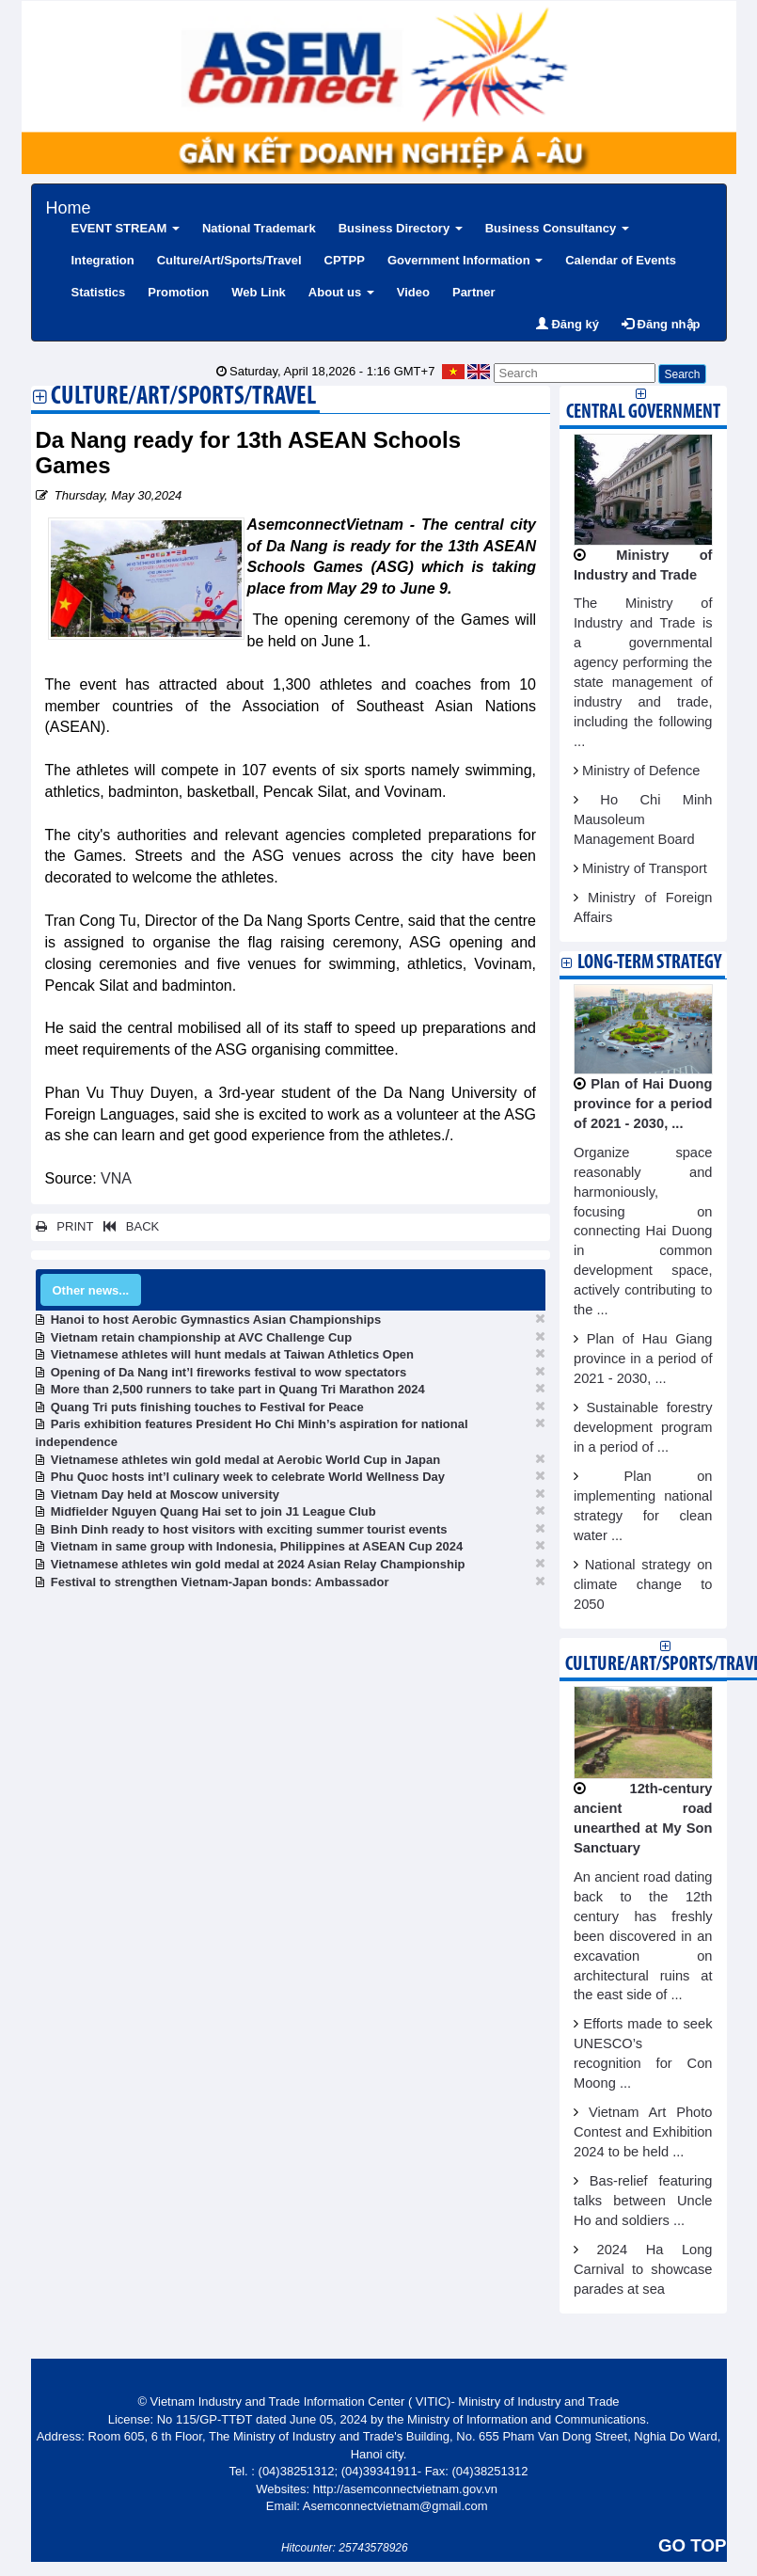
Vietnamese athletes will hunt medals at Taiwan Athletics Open (232, 1354)
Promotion (178, 292)
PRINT (65, 1226)
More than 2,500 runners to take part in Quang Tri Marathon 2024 (238, 1389)
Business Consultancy (557, 228)
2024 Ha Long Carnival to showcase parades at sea (643, 2269)
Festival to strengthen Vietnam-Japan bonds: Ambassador (220, 1582)
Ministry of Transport (644, 868)
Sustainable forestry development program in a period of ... (643, 1427)
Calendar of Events (620, 260)
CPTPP (344, 260)
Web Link (258, 292)
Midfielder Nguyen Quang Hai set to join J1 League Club (213, 1511)
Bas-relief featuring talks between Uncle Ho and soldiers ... (643, 2200)
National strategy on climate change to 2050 (643, 1584)
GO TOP (692, 2545)
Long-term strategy (649, 963)
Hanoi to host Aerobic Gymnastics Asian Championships (216, 1319)
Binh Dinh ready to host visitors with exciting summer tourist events (249, 1529)
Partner (474, 292)
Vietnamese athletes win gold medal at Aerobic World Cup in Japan (245, 1460)
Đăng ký (567, 324)
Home (68, 206)
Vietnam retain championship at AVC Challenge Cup (201, 1337)
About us (341, 292)
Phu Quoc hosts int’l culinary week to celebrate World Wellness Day (248, 1477)
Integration (102, 260)
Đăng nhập (661, 324)
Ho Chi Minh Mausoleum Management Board (643, 819)
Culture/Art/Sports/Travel (229, 260)
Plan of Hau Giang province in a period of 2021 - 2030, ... (643, 1358)
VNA (116, 1178)
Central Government (643, 412)
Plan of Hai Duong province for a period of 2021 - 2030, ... (643, 1103)
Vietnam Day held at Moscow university (165, 1494)
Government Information (465, 260)
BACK (128, 1226)
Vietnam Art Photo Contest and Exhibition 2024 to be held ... (643, 2132)
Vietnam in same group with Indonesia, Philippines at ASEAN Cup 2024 (257, 1546)
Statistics (98, 292)
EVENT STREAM (125, 228)
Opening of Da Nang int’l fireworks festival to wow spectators (229, 1372)
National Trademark (259, 228)
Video (413, 292)
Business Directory (401, 228)
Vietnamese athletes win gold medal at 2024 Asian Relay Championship (258, 1564)
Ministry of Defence (641, 770)
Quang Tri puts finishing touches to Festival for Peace (207, 1407)
